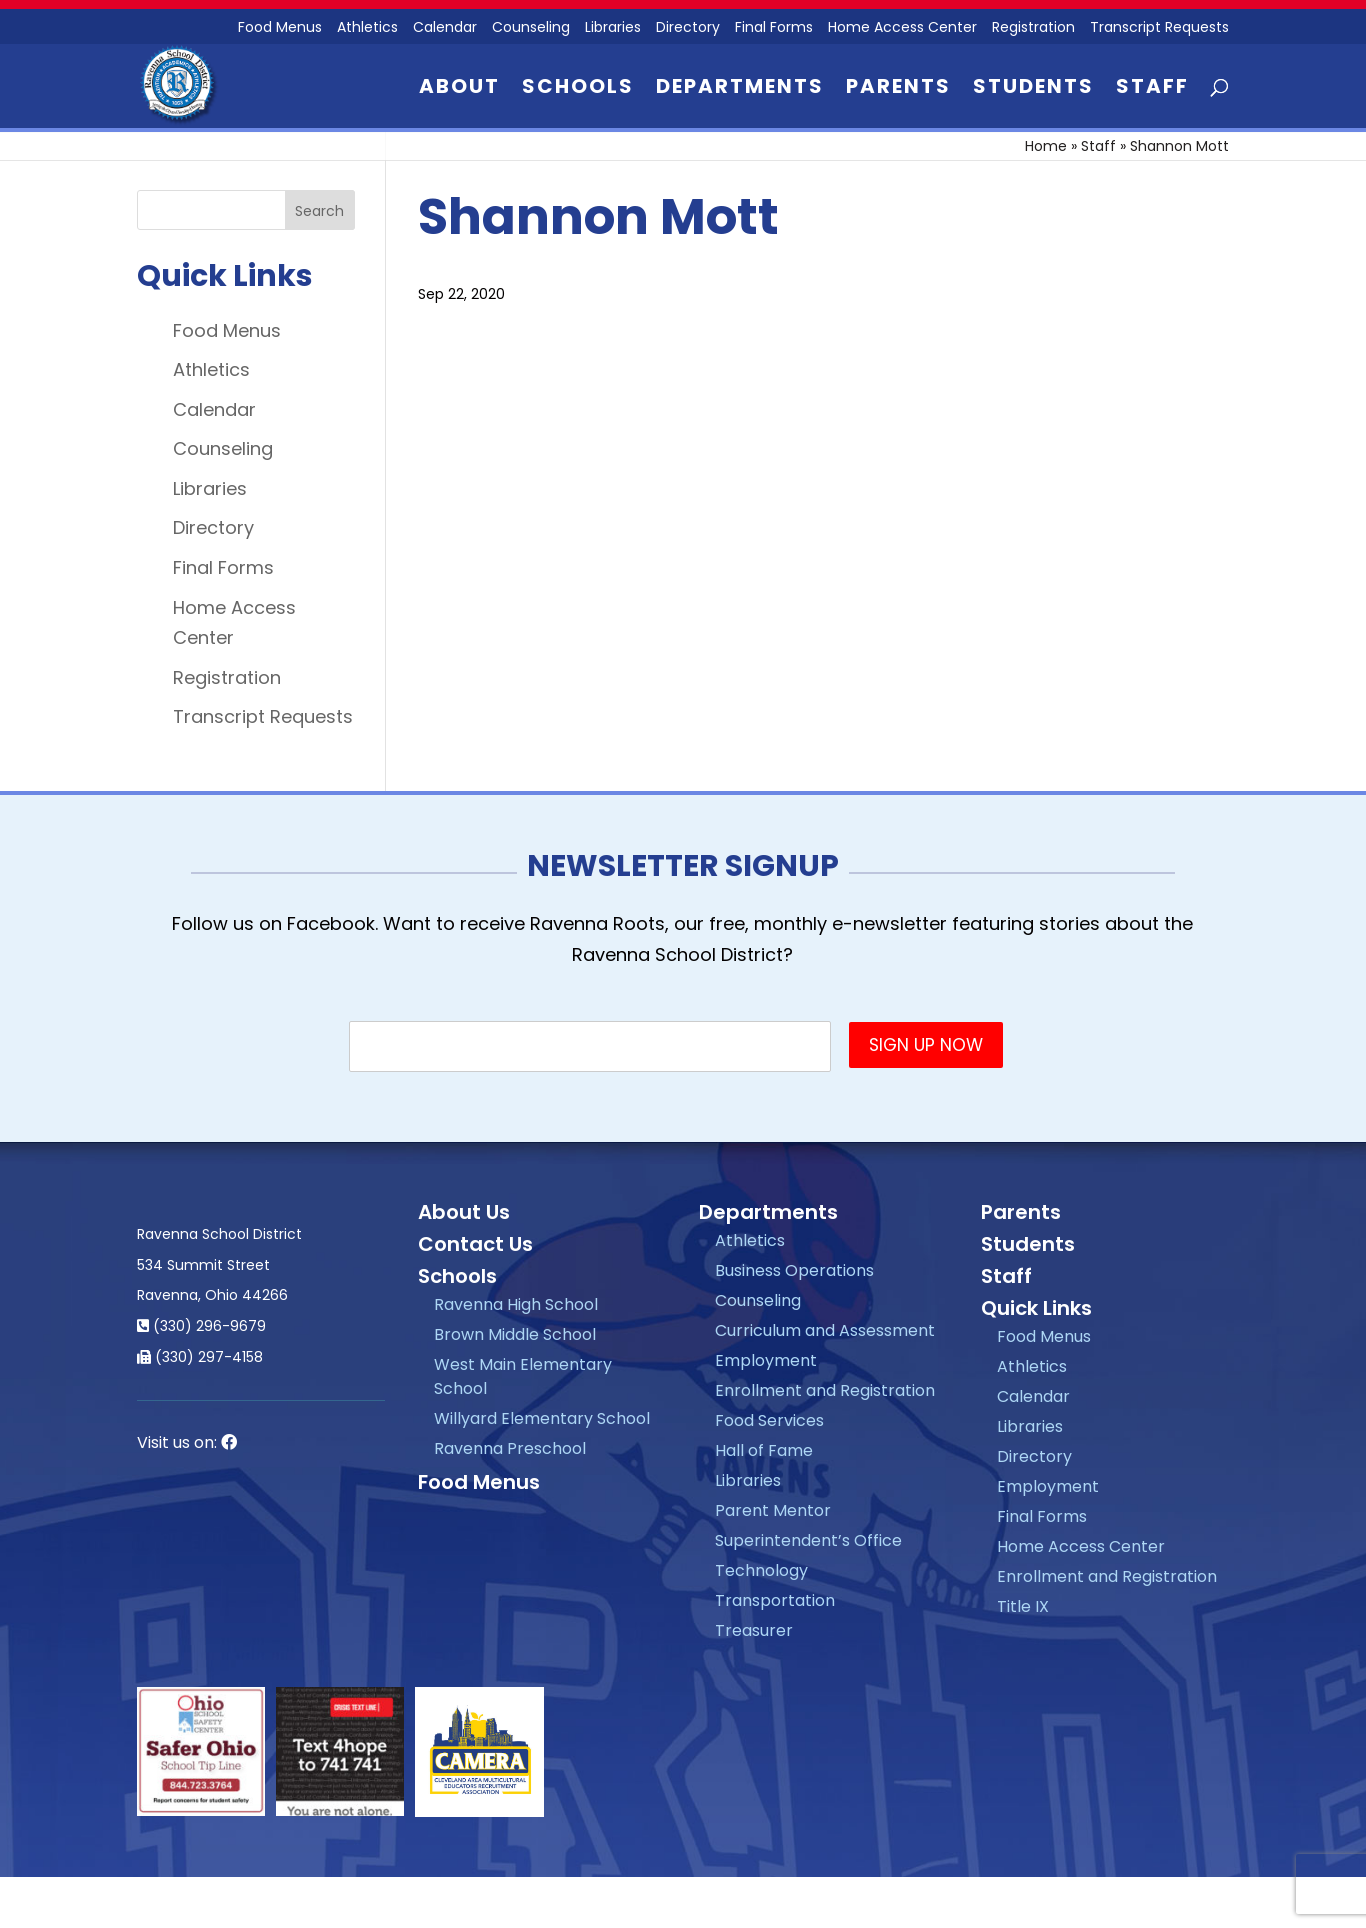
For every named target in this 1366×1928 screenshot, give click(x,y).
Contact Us (475, 1244)
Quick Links (1036, 1308)
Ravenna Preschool (510, 1448)
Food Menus (227, 330)
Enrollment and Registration (825, 1390)
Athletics (367, 28)
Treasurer (754, 1630)
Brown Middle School (515, 1334)
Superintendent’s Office (808, 1540)
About (459, 89)
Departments (740, 89)
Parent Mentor (773, 1510)
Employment (766, 1360)
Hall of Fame (764, 1450)
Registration (1033, 28)
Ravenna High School (516, 1304)
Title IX (1023, 1606)
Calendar (445, 28)
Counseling (531, 28)
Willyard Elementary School (542, 1418)
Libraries (613, 28)
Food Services (769, 1420)
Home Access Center (902, 28)
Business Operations (794, 1270)
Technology (761, 1570)
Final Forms (774, 28)
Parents (898, 89)
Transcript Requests (1159, 28)
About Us (464, 1212)
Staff (1152, 89)
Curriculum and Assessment (825, 1330)
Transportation (775, 1600)
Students (1033, 89)
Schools (578, 89)
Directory (688, 28)
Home (1046, 146)
